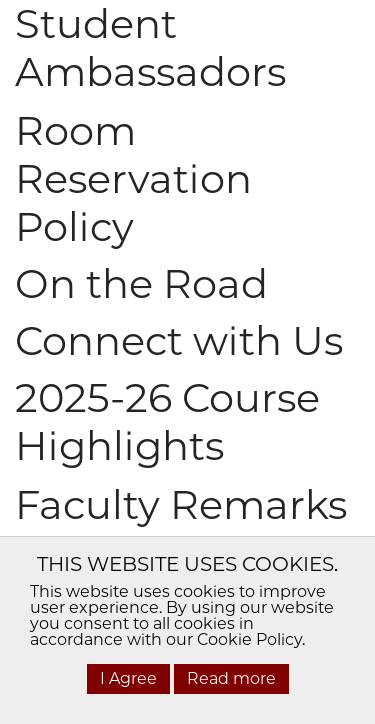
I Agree (128, 678)
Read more (231, 678)
